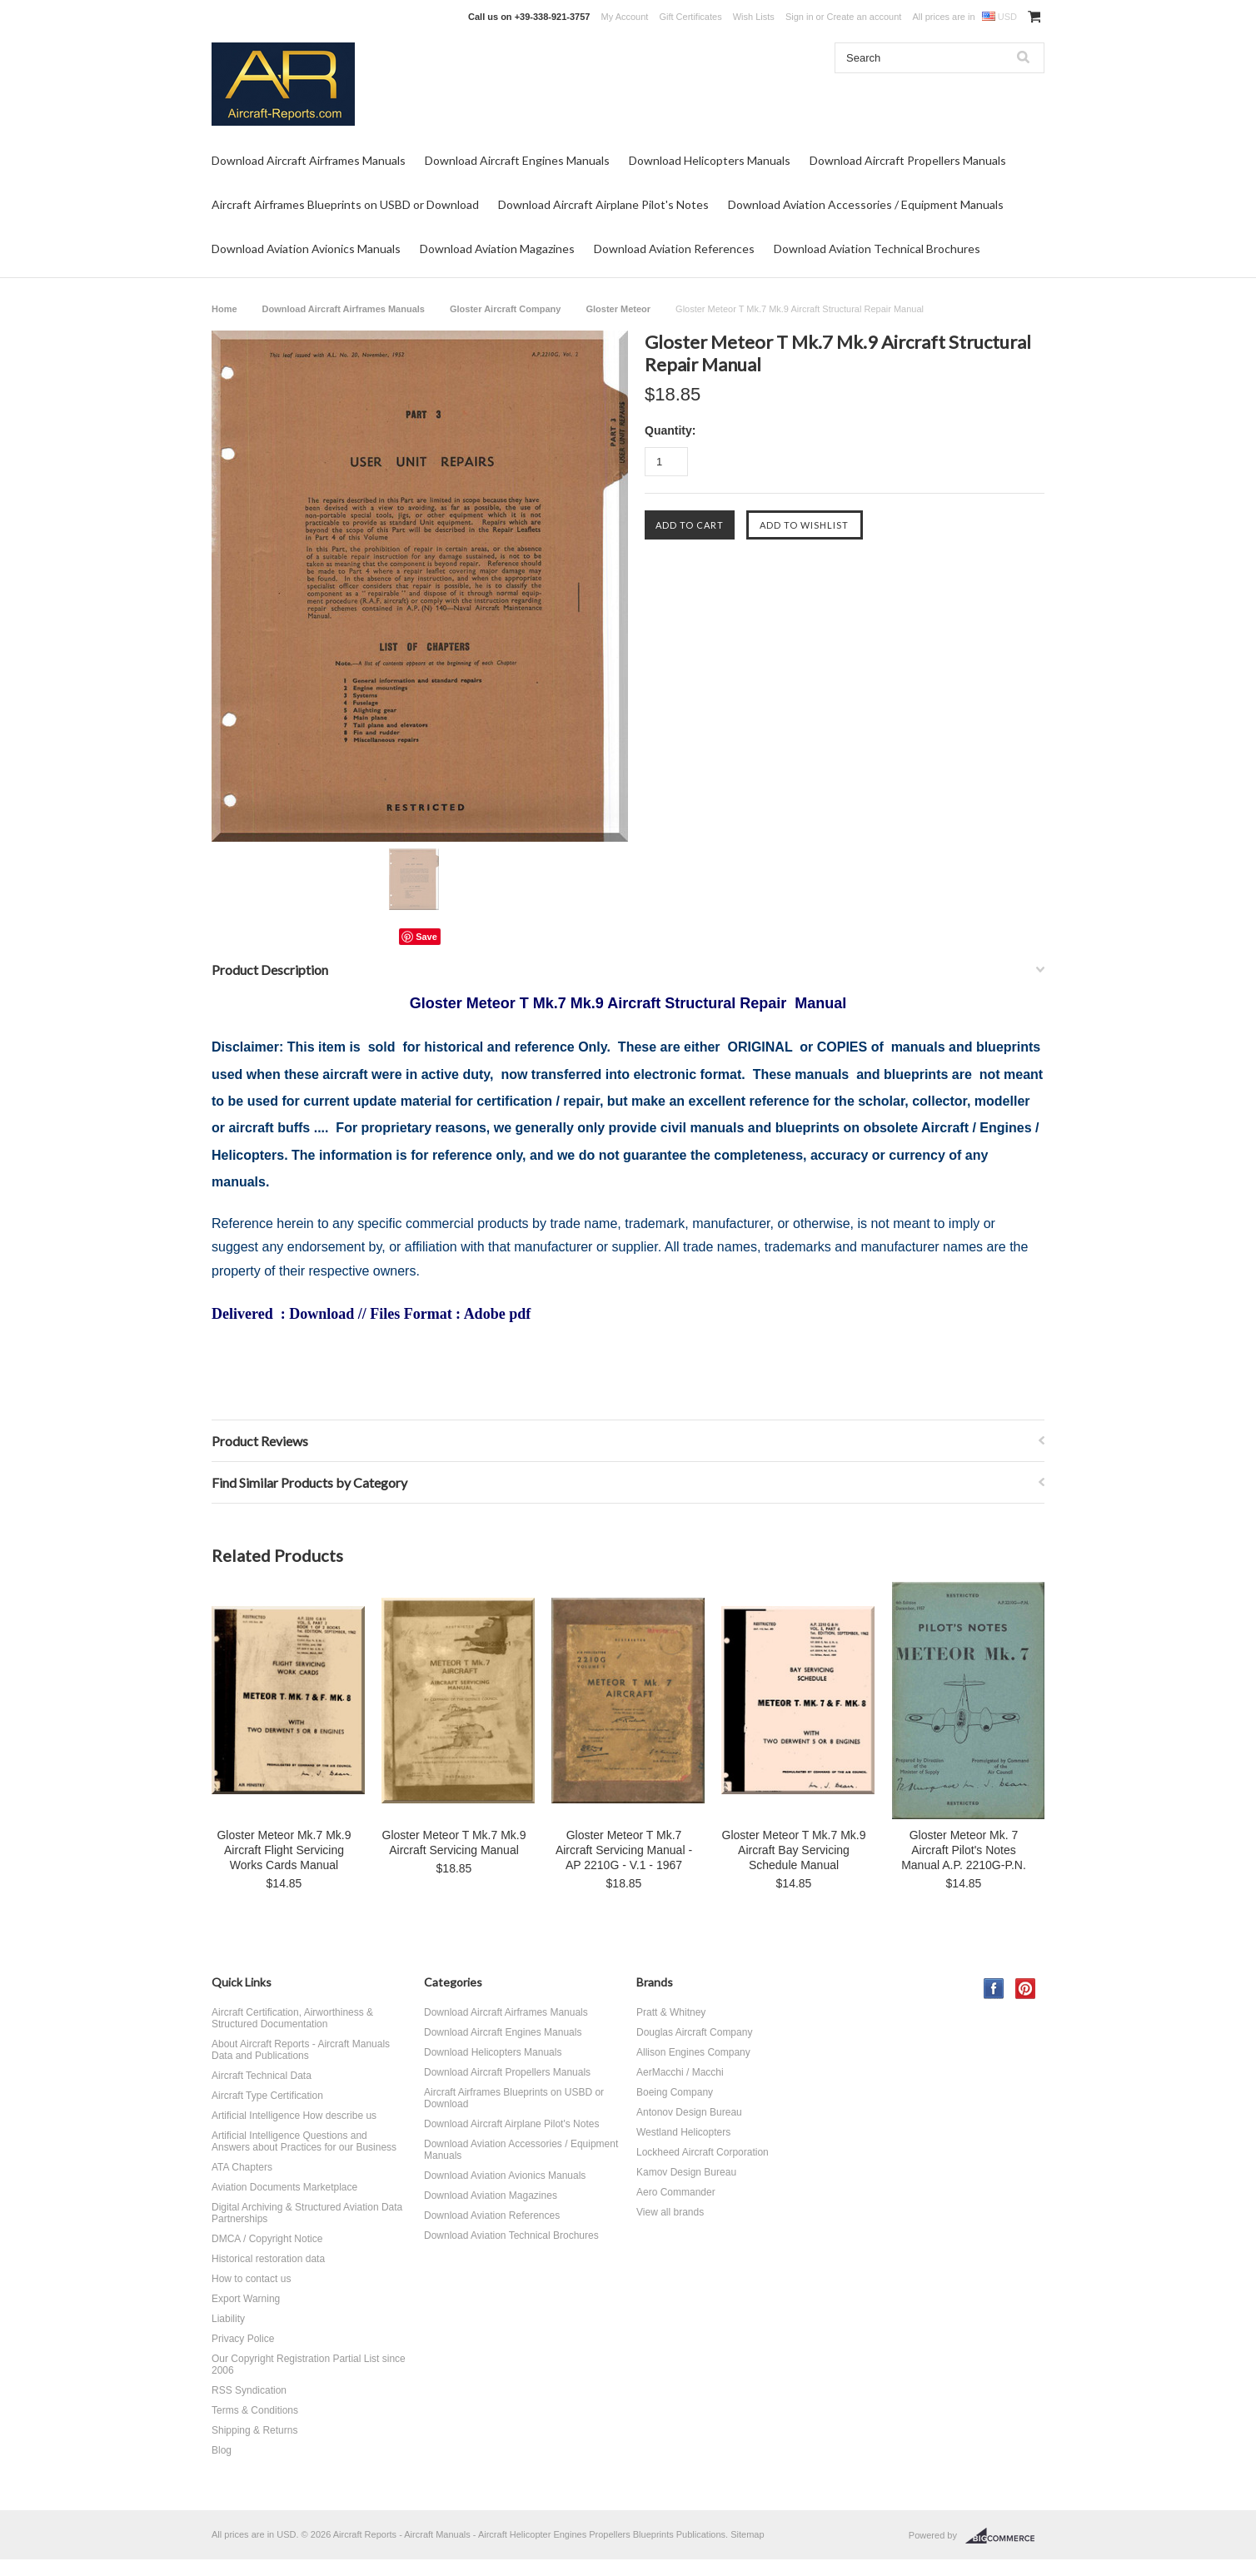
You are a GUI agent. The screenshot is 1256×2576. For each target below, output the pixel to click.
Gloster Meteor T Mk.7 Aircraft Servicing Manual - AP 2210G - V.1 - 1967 (624, 1850)
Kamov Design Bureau (686, 2172)
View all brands (670, 2212)
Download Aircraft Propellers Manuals (908, 160)
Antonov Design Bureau (689, 2112)
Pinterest (1025, 1988)
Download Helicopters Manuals (709, 160)
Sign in (799, 17)
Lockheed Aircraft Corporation (702, 2152)
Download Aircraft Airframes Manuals (309, 160)
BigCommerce (1004, 2536)
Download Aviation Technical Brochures (877, 248)
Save (426, 937)
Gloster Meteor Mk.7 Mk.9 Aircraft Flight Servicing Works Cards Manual (284, 1850)
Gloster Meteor (618, 309)
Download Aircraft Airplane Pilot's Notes (603, 204)
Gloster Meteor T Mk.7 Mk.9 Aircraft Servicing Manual (454, 1842)
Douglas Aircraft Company (694, 2032)
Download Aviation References (674, 248)
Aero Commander (675, 2192)
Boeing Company (674, 2092)
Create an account (863, 17)
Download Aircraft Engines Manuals (517, 160)
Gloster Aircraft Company (505, 309)
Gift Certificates (690, 17)
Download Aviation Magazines (497, 248)
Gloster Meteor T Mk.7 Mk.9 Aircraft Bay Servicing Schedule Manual (794, 1850)
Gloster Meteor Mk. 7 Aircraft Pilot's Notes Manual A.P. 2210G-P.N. (963, 1850)
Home (224, 309)
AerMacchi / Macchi (680, 2072)
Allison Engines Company (693, 2052)
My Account (625, 17)
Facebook (994, 1988)
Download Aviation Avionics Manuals (306, 248)
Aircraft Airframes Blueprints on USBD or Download (345, 204)
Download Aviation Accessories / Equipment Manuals (866, 204)
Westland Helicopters (683, 2132)
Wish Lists (754, 17)
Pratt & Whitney (670, 2012)
